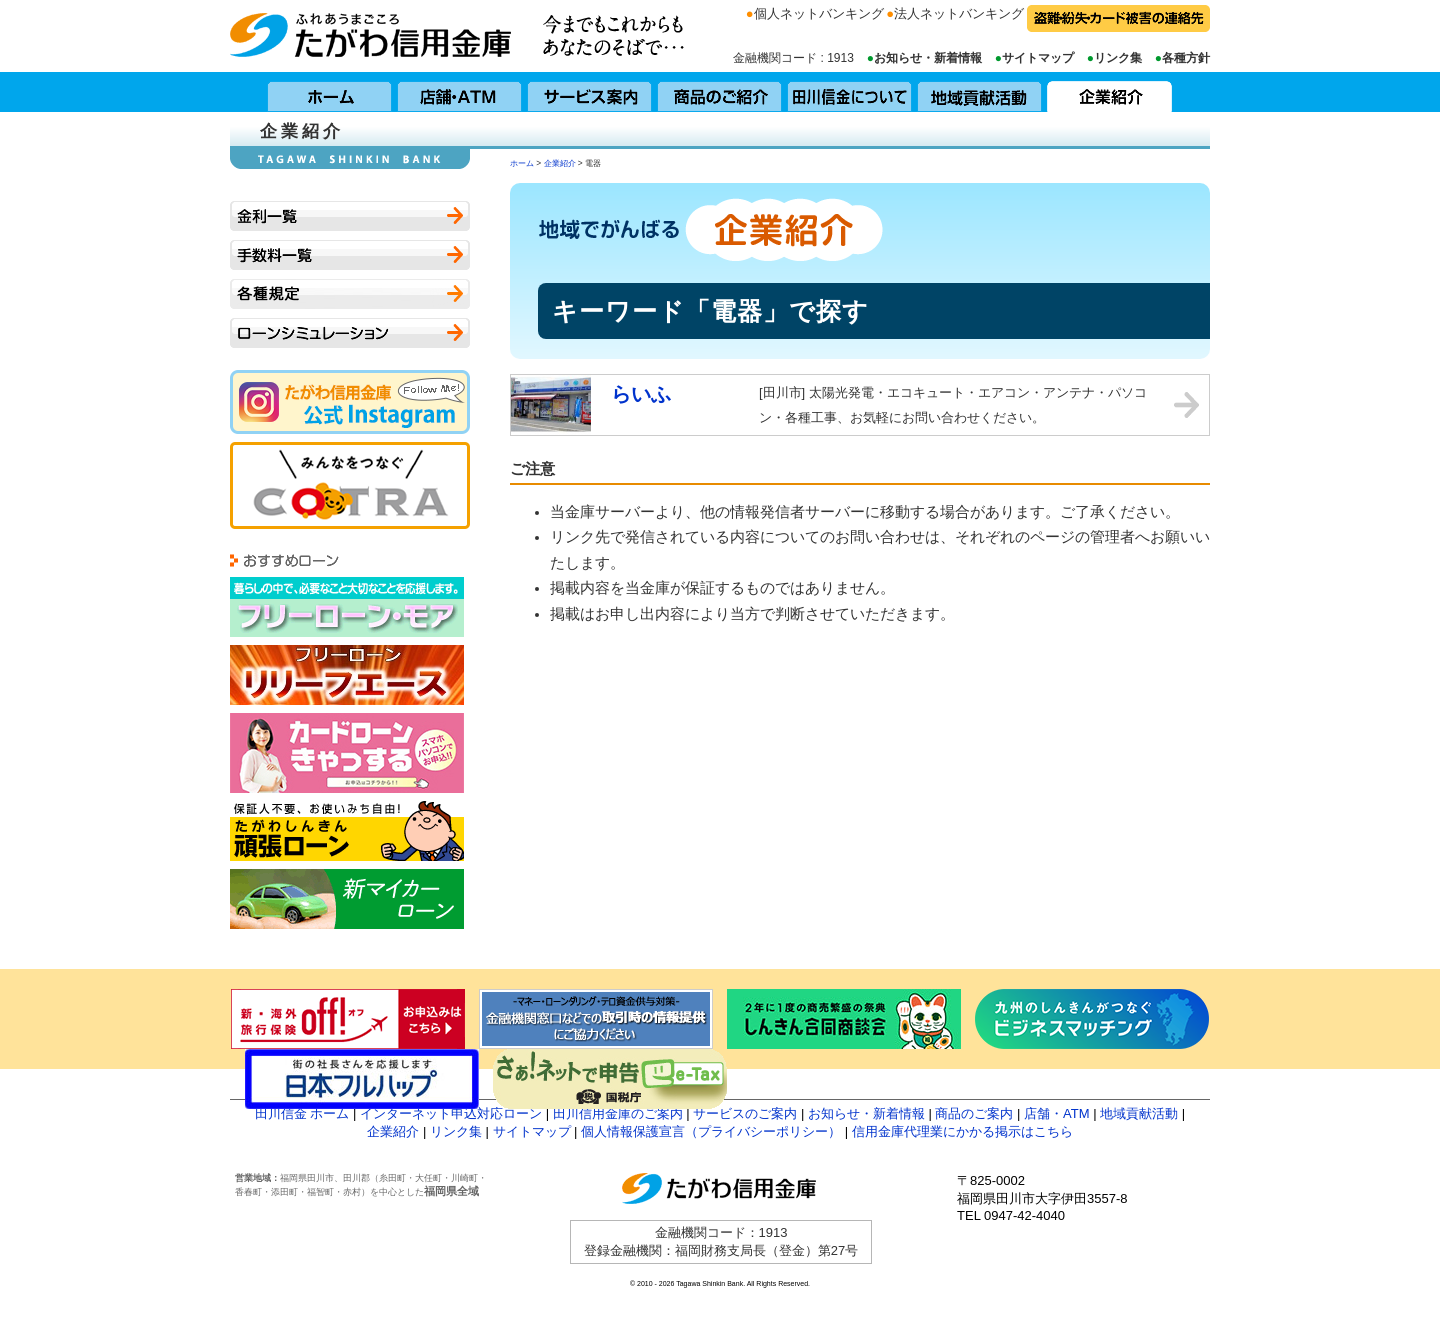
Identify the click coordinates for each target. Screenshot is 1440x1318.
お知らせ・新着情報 (928, 58)
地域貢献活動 (980, 92)
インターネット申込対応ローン (451, 1113)
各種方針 (1186, 58)
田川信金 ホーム (302, 1113)
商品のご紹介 (720, 92)
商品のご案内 (974, 1113)
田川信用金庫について (850, 92)
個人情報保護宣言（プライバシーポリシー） (711, 1131)
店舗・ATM (460, 92)
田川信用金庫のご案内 (618, 1113)
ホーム (330, 92)
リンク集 (1118, 58)
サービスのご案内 (745, 1113)
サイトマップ (1038, 58)
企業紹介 (1110, 92)
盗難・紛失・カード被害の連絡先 (1118, 18)
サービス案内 (590, 92)
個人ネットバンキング (819, 13)
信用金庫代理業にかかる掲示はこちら (962, 1131)
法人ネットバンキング (959, 13)
